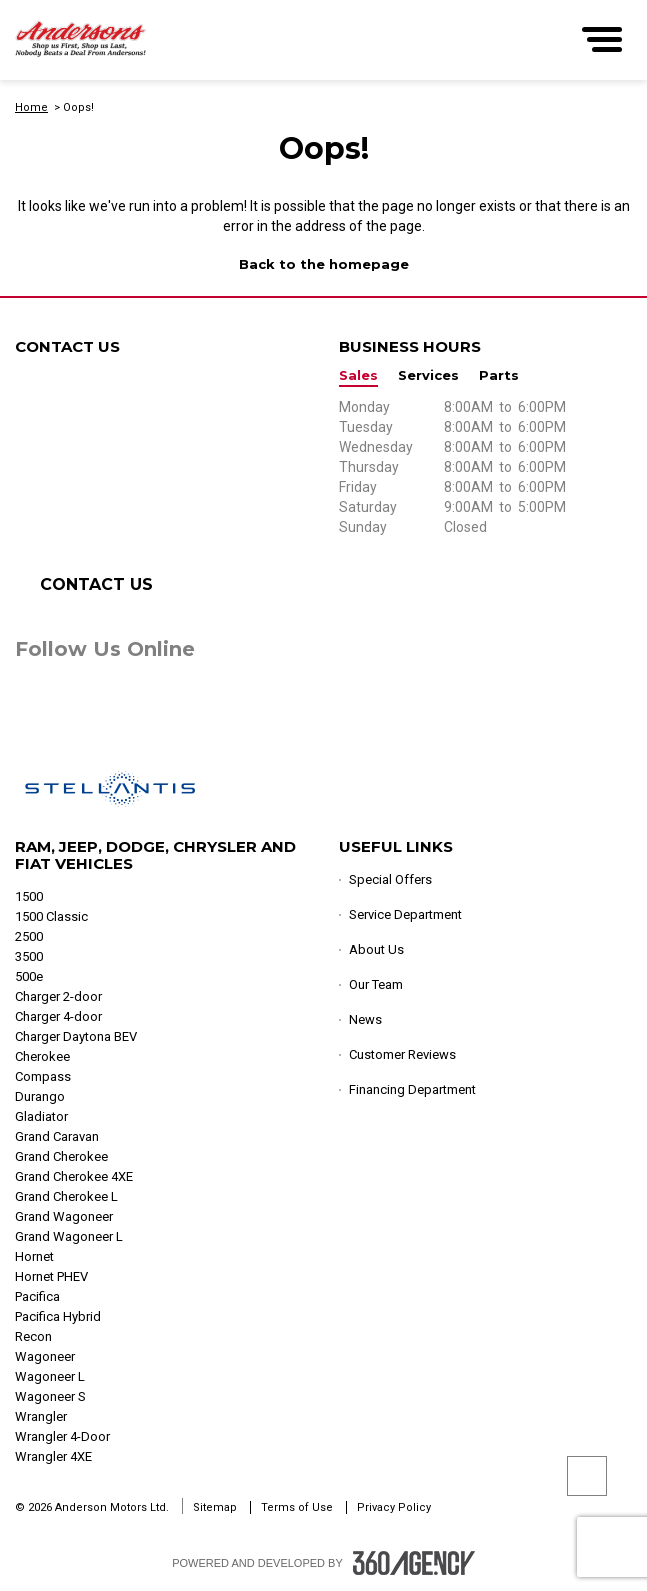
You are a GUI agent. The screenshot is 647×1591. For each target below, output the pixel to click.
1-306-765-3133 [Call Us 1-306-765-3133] (147, 495)
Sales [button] (358, 375)
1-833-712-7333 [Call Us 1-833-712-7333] (138, 475)
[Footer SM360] (414, 1563)
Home (31, 107)
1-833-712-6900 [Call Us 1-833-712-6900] (119, 455)
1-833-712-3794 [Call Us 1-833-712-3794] (133, 435)
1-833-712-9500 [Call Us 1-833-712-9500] (118, 515)
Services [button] (428, 375)
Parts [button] (499, 375)
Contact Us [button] (96, 584)
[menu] (602, 39)
